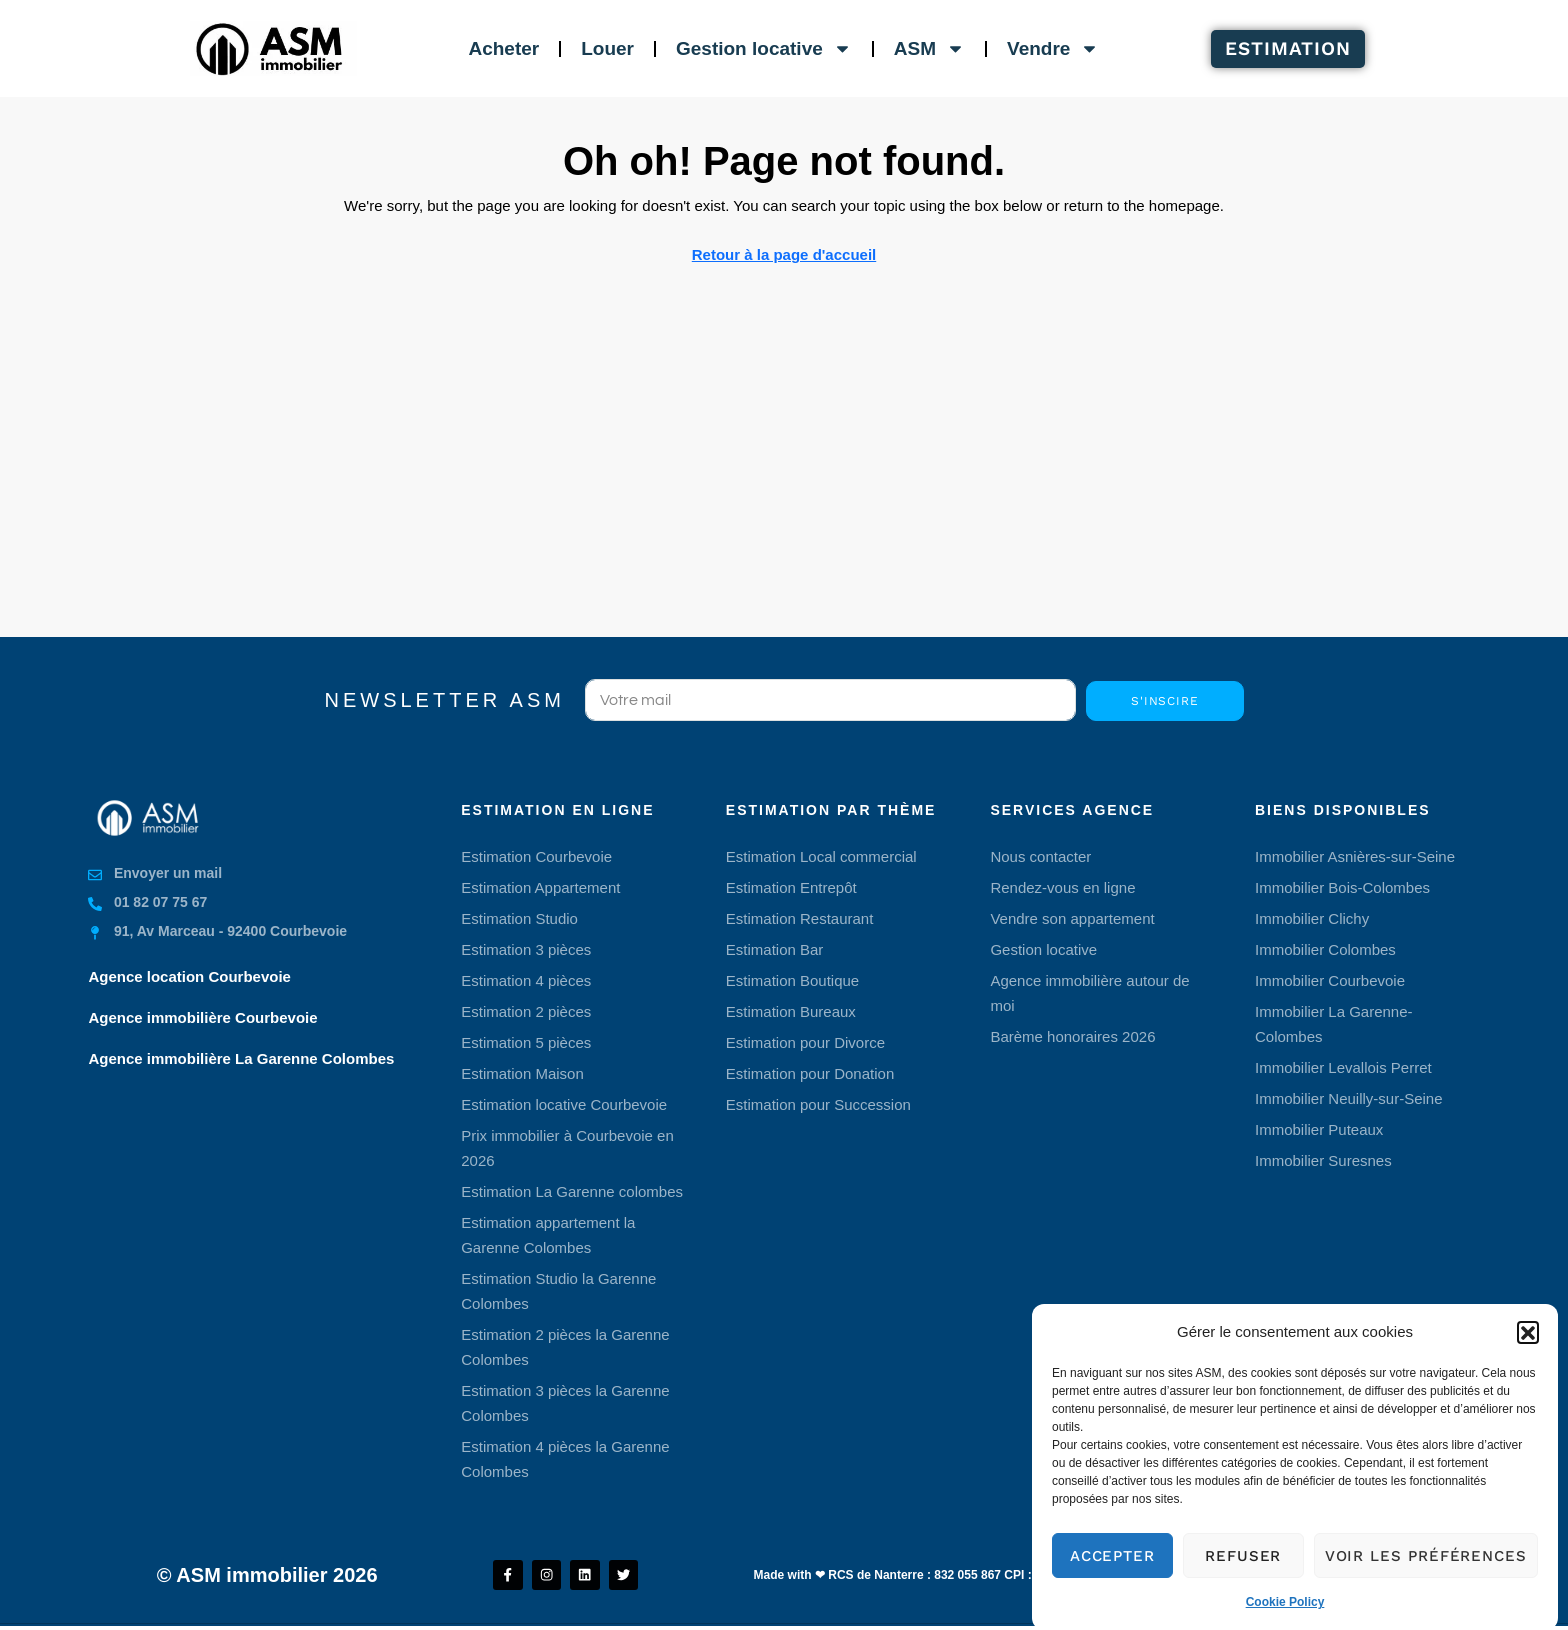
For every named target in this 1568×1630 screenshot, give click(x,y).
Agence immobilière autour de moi (1089, 993)
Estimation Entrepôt (791, 887)
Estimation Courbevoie (536, 856)
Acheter (503, 48)
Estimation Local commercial (821, 856)
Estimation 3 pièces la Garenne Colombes (565, 1403)
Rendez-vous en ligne (1062, 887)
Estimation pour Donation (810, 1073)
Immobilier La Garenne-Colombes (1334, 1024)
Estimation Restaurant (800, 918)
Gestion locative (764, 48)
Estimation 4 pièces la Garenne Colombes (565, 1459)
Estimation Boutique (792, 980)
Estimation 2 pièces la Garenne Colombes (565, 1347)
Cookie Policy (1285, 1602)
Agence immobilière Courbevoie (202, 1017)
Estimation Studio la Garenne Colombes (558, 1291)
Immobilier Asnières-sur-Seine (1355, 856)
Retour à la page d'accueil (784, 254)
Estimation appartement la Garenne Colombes (548, 1235)
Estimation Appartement (540, 887)
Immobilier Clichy (1312, 918)
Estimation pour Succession (818, 1104)
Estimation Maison (522, 1073)
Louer (607, 48)
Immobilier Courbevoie (1330, 980)
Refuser (1243, 1556)
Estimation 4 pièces (526, 980)
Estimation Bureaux (791, 1011)
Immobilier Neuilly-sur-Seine (1349, 1098)
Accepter (1112, 1556)
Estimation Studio (519, 918)
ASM (929, 48)
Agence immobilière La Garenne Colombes (241, 1058)
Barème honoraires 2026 (1072, 1036)
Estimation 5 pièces (526, 1042)
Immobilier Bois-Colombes (1342, 887)
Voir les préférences (1426, 1556)
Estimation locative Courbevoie (564, 1104)
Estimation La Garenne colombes (572, 1191)
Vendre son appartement (1072, 918)
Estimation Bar (775, 949)
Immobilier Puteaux (1319, 1129)
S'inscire (1165, 701)
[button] (1528, 1332)
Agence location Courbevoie (189, 976)
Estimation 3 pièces (526, 949)
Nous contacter (1040, 856)
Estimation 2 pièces (526, 1011)
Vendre (1053, 48)
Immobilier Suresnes (1323, 1160)
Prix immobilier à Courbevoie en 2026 (567, 1148)
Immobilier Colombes (1325, 949)
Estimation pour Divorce (805, 1042)
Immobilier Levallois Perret (1343, 1067)
